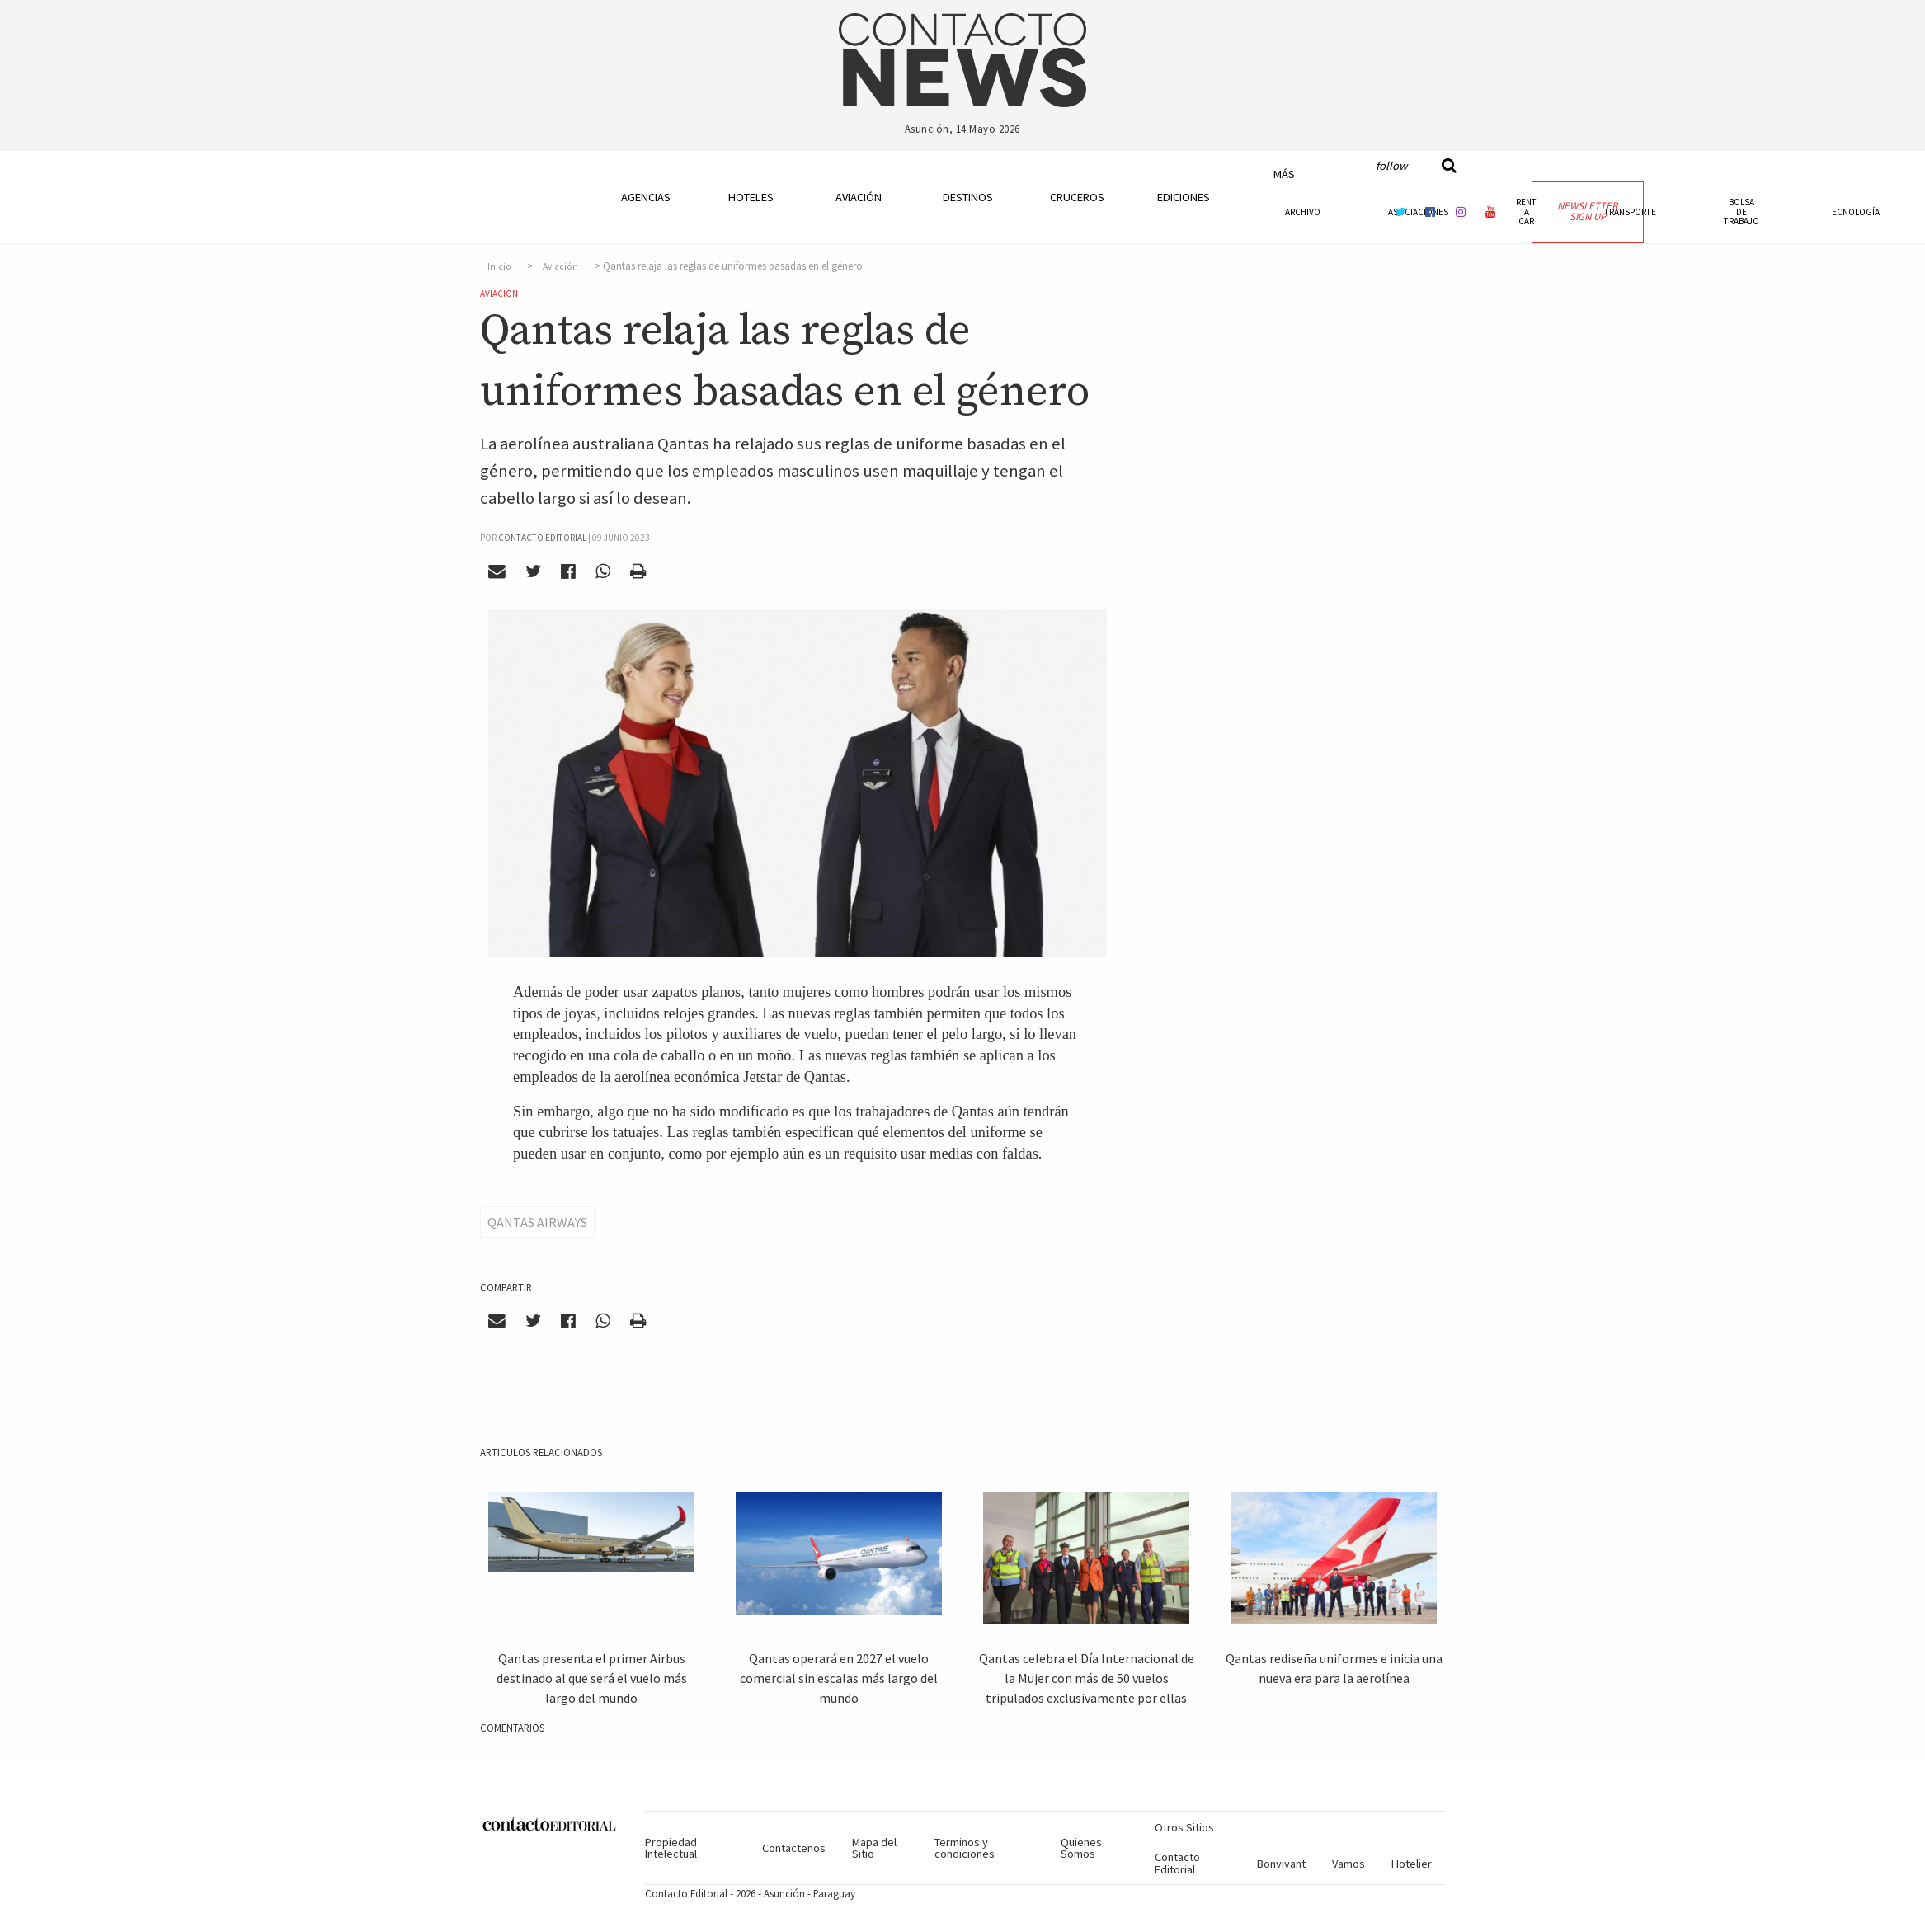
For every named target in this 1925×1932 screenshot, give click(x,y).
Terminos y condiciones (964, 1848)
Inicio (499, 266)
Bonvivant (1281, 1863)
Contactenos (794, 1847)
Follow (1391, 165)
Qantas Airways (537, 1222)
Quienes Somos (1081, 1848)
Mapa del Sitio (874, 1848)
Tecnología (1853, 212)
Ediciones (1183, 197)
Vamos (1348, 1863)
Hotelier (1411, 1863)
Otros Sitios (1184, 1827)
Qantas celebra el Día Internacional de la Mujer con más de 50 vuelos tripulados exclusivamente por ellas (1086, 1678)
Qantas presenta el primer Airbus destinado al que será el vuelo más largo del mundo (592, 1678)
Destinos (968, 197)
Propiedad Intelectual (671, 1848)
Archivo (1302, 212)
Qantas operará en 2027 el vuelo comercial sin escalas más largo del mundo (839, 1678)
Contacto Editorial (1177, 1863)
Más (1284, 174)
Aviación (858, 197)
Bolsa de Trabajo (1741, 211)
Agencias (646, 197)
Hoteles (751, 197)
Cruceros (1076, 197)
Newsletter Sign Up (1587, 211)
